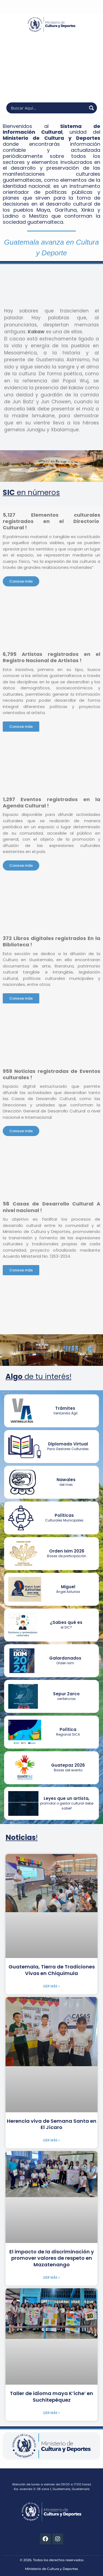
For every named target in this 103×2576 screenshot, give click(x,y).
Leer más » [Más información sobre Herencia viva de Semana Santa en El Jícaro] (51, 2140)
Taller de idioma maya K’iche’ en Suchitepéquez (51, 2396)
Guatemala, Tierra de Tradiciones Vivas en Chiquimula (52, 1969)
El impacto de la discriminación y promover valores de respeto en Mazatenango (51, 2258)
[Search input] (48, 108)
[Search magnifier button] (91, 108)
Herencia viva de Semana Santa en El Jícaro (51, 2124)
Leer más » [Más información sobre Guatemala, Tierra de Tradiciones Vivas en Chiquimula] (51, 1986)
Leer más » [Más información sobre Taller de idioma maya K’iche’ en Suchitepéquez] (51, 2412)
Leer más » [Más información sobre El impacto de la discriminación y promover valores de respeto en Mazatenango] (51, 2277)
